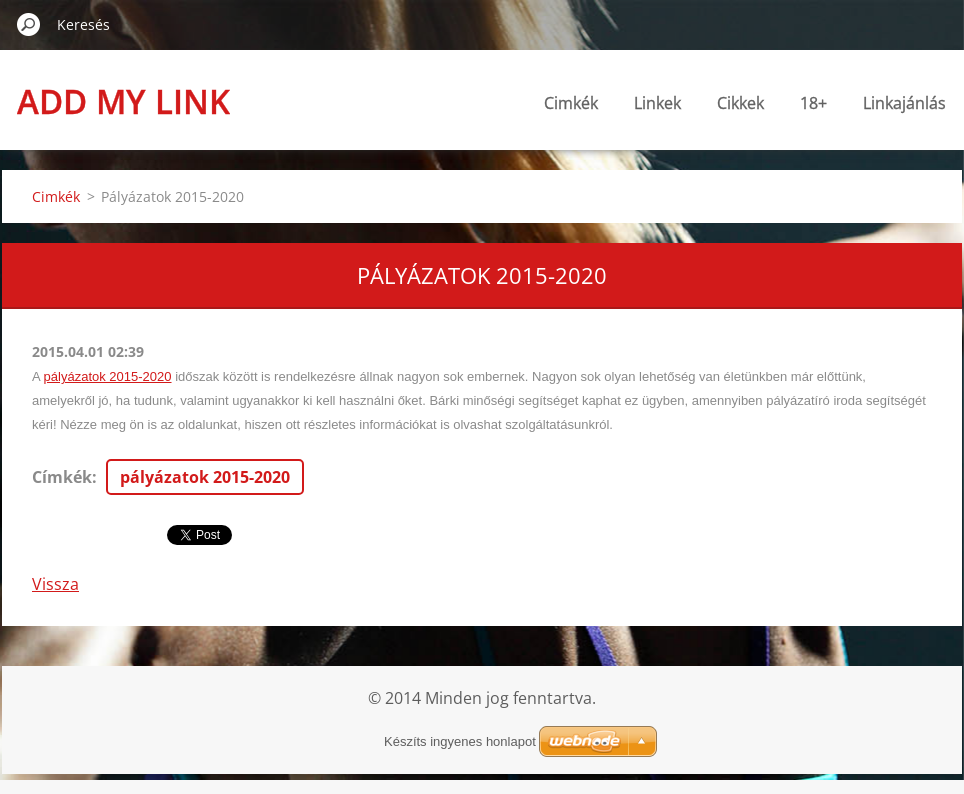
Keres (29, 24)
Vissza (55, 584)
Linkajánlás (904, 103)
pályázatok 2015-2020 (108, 376)
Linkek (657, 103)
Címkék (62, 477)
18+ (813, 103)
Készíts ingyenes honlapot (460, 741)
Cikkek (740, 103)
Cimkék (571, 103)
